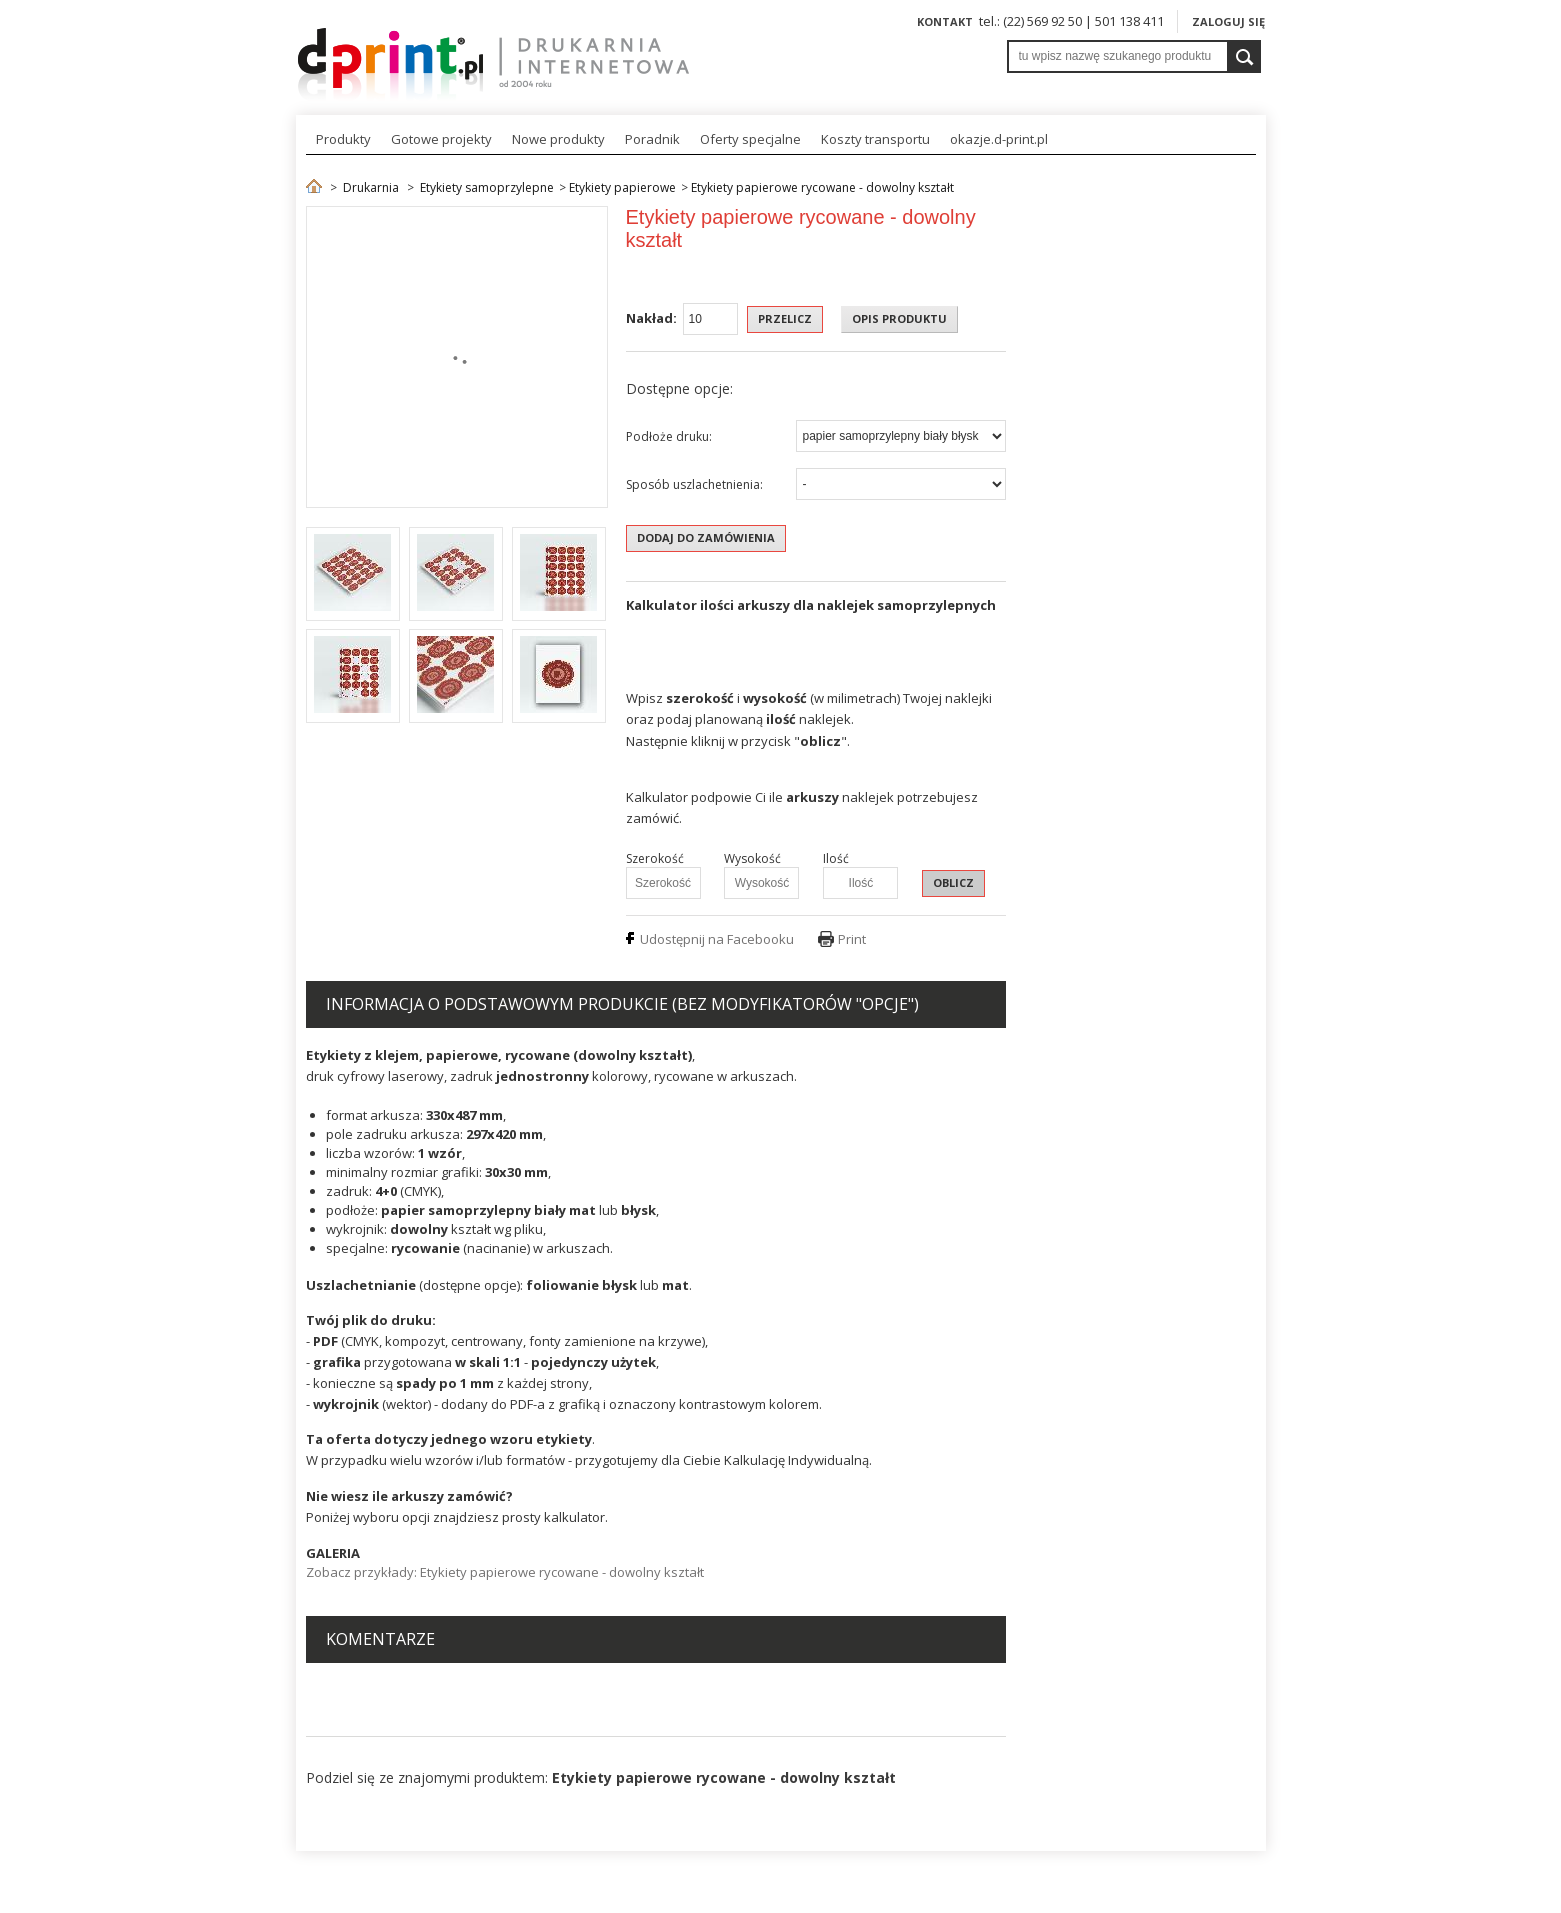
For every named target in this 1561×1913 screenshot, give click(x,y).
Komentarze (380, 1639)
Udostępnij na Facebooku (717, 939)
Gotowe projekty (441, 139)
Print (852, 939)
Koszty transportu (875, 139)
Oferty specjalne (750, 139)
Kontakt (945, 21)
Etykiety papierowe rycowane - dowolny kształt (822, 187)
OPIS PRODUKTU (899, 318)
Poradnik (652, 139)
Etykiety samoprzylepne (487, 187)
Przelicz (785, 318)
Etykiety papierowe (622, 187)
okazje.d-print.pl (999, 139)
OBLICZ (953, 882)
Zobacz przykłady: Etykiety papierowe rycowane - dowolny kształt (505, 1572)
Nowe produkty (558, 139)
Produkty (343, 139)
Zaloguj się (1228, 21)
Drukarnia (371, 187)
